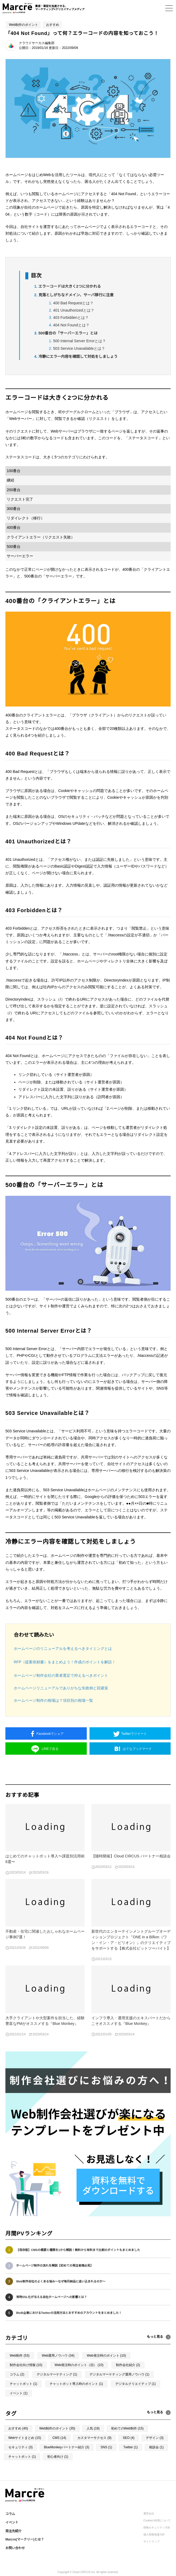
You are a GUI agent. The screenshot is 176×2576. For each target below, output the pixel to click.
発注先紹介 (13, 2531)
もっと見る (155, 2412)
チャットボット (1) (23, 2384)
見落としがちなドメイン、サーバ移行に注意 (76, 295)
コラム (10, 2514)
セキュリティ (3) (20, 2447)
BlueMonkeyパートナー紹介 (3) (66, 2447)
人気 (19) (93, 2428)
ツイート (134, 1734)
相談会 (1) (156, 2447)
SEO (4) (128, 2438)
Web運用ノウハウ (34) (58, 2355)
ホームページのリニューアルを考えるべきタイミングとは (63, 1648)
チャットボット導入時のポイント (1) (76, 2384)
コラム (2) (17, 2374)
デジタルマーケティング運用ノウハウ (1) (119, 2374)
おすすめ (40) (18, 2428)
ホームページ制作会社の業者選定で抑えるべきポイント (61, 1675)
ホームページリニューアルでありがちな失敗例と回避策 (61, 1688)
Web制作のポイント (23, 25)
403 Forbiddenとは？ (71, 317)
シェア (50, 1734)
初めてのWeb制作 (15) (127, 2428)
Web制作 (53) (19, 2355)
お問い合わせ (15, 2548)
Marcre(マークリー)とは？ (24, 2539)
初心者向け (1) (57, 2457)
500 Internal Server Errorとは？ (79, 341)
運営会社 (148, 2513)
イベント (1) (18, 2393)
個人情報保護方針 (154, 2534)
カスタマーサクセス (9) (94, 2438)
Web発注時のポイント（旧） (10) (79, 2365)
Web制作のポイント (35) (57, 2428)
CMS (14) (59, 2438)
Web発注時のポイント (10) (106, 2355)
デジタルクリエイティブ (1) (135, 2384)
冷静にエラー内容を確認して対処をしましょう (78, 356)
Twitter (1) (130, 2447)
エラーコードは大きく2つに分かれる (70, 286)
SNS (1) (106, 2447)
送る (50, 1749)
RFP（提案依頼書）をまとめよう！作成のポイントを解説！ (65, 1662)
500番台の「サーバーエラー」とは (68, 333)
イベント (11, 2522)
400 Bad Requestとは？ (73, 303)
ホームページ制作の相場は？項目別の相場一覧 (53, 1700)
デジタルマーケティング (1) (57, 2374)
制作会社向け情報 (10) (26, 2365)
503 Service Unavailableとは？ (79, 348)
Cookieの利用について (157, 2520)
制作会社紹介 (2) (128, 2365)
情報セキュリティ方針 (156, 2527)
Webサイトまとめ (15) (24, 2438)
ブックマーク (137, 1749)
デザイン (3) (155, 2438)
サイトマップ (151, 2541)
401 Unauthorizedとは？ (73, 310)
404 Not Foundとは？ (71, 325)
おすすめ (52, 25)
